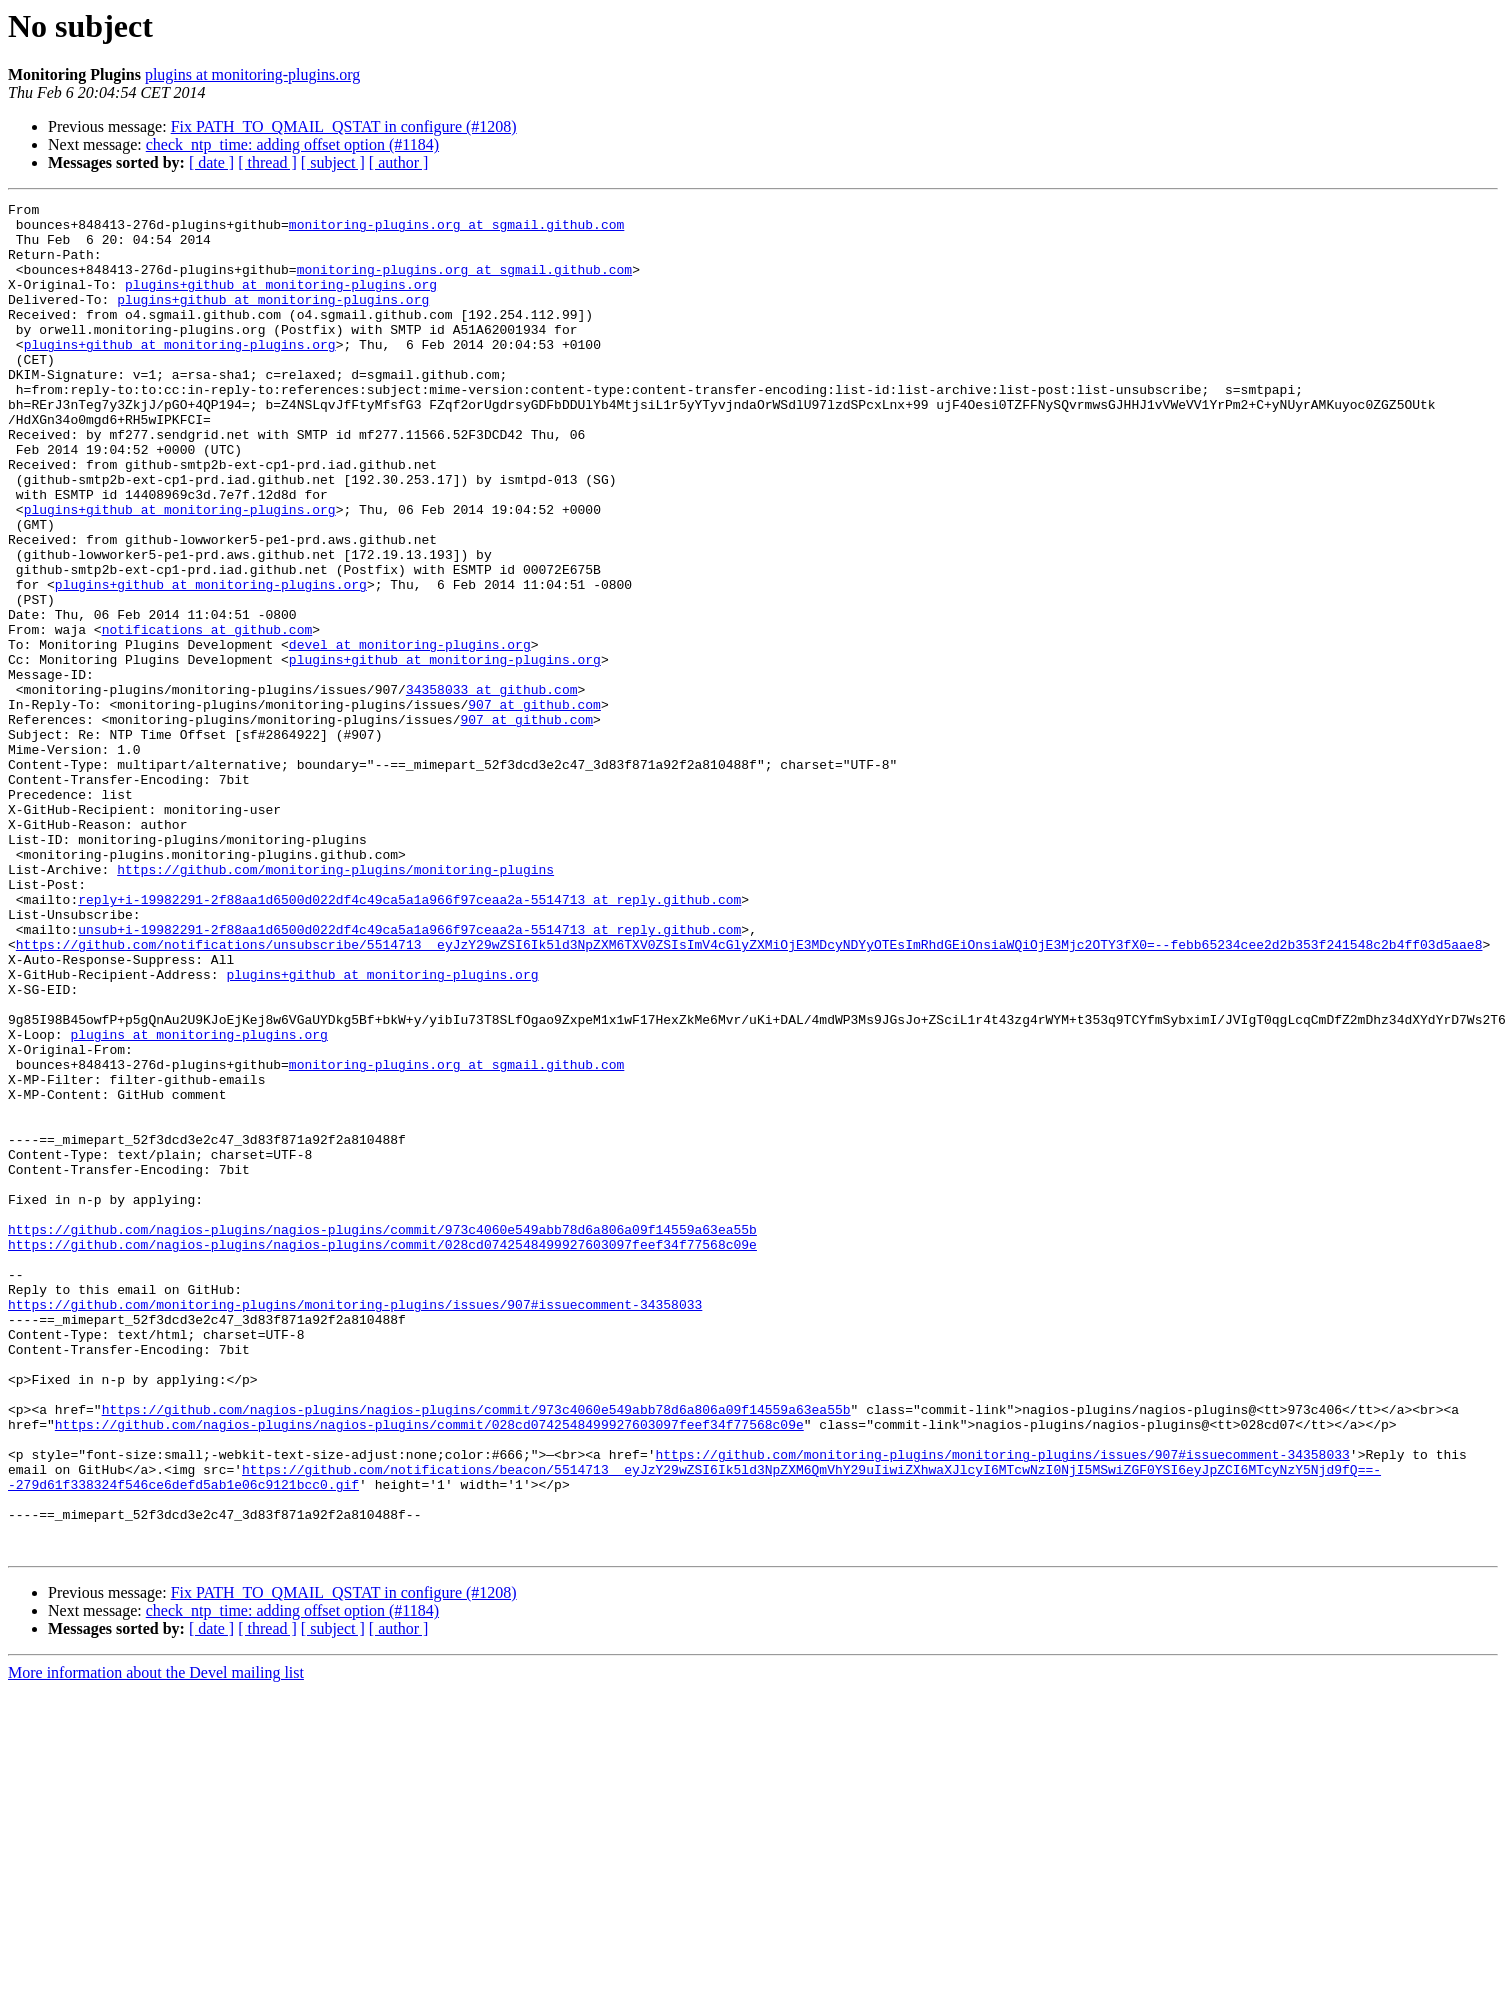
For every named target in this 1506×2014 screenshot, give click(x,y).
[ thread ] (267, 162)
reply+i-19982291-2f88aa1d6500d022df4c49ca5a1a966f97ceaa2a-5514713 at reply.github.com (409, 1040)
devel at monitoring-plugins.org (410, 734)
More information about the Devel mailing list (156, 1942)
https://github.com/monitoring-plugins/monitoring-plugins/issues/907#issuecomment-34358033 (355, 1526)
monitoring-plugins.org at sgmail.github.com (456, 230)
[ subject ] (333, 162)
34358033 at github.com (492, 788)
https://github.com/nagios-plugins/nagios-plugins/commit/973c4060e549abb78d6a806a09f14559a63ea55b (382, 1436)
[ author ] (399, 162)
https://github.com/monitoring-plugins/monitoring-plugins (335, 1004)
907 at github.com (534, 806)
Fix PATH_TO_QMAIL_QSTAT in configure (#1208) (344, 126)
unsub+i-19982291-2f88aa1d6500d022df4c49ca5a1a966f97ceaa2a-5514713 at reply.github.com (409, 1076)
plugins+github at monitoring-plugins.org (281, 302)
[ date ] (211, 162)
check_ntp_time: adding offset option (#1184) (292, 144)
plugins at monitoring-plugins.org (252, 74)
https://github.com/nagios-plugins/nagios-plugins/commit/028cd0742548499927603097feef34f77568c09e (382, 1454)
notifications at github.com (207, 716)
